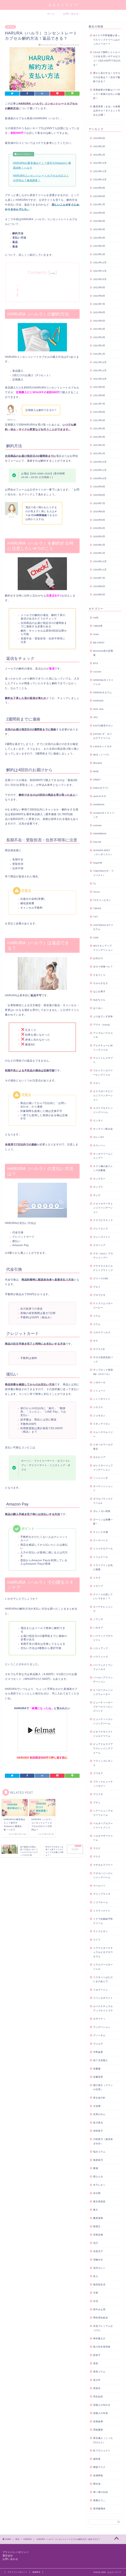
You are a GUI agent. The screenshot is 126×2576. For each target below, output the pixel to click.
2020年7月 (99, 503)
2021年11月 (99, 370)
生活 (95, 2301)
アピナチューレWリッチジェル (103, 1047)
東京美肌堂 (99, 2201)
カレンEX (98, 1137)
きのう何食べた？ (103, 966)
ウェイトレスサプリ (103, 1060)
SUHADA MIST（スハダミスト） (103, 852)
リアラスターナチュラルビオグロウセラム (103, 1952)
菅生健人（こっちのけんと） (103, 2440)
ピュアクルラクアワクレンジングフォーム (103, 1748)
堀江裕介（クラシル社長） (103, 2087)
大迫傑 (97, 2106)
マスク (97, 1848)
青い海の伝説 (100, 2492)
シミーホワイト (101, 1399)
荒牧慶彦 (98, 2430)
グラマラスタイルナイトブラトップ (103, 1268)
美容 (95, 2363)
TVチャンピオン (102, 900)
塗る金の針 (99, 2097)
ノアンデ (98, 1619)
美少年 (97, 2380)
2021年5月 (99, 420)
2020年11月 (99, 470)
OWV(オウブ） (101, 788)
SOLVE (97, 842)
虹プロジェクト (101, 2450)
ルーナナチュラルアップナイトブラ (103, 2008)
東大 (95, 2210)
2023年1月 (99, 254)
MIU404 (97, 763)
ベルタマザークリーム (103, 1838)
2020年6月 (99, 511)
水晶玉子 (98, 2251)
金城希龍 (98, 2475)
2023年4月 (99, 229)
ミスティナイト (101, 1910)
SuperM (97, 863)
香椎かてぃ (99, 2500)
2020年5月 (99, 520)
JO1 (95, 717)
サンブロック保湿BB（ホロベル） (103, 1372)
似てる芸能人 (100, 2060)
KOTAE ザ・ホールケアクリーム (102, 736)
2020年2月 (99, 545)
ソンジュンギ (100, 1478)
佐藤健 (97, 2068)
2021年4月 (99, 428)
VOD (95, 937)
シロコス (98, 1407)
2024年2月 (99, 146)
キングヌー (99, 1179)
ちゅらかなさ (100, 983)
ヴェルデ (98, 2044)
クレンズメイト (101, 1237)
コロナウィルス (101, 1332)
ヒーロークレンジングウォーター (103, 1692)
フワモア (98, 1773)
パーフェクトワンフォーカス (103, 1667)
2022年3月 (99, 337)
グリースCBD (100, 1278)
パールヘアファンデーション (103, 1679)
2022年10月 (99, 279)
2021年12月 (99, 362)
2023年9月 (99, 188)
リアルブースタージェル (103, 1966)
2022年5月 (99, 321)
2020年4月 (99, 528)
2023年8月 (99, 196)
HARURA (10, 27)
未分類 (97, 2193)
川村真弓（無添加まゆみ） (103, 2141)
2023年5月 (99, 221)
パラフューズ (100, 1657)
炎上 (95, 2276)
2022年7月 (99, 304)
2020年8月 (99, 495)
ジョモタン (99, 1415)
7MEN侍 (98, 626)
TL (94, 883)
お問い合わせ (71, 13)
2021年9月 (99, 387)
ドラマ (97, 1578)
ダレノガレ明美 (101, 1511)
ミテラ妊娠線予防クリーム (103, 1921)
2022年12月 (99, 262)
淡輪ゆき (98, 2259)
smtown (97, 825)
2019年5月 (99, 594)
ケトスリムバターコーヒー (103, 1305)
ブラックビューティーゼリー (103, 1784)
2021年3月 (99, 437)
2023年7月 (99, 204)
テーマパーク (100, 1540)
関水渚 (97, 2484)
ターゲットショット (103, 1488)
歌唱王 (97, 2226)
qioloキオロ (99, 796)
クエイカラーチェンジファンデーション (103, 1207)
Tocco (96, 892)
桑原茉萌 (98, 2218)
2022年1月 (99, 354)
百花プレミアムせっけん (103, 2328)
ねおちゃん (99, 1000)
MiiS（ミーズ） (101, 754)
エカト (97, 1083)
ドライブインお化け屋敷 (103, 1567)
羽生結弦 (98, 2396)
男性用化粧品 (100, 2317)
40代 (95, 617)
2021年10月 (99, 379)
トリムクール (100, 1557)
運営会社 (7, 2555)
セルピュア (99, 1457)
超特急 (97, 2459)
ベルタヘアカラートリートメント (103, 1825)
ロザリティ (99, 2019)
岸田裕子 (98, 2131)
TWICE (97, 908)
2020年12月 (99, 462)
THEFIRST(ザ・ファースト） (103, 873)
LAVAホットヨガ (102, 746)
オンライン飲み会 (103, 1129)
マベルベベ (99, 1886)
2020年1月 (99, 553)
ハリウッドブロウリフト (103, 1638)
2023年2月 (99, 246)
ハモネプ (98, 1628)
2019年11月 (99, 569)
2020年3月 (99, 536)
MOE (96, 771)
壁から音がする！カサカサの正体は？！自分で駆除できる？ (106, 77)
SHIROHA (99, 804)
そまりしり (99, 975)
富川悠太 (98, 2122)
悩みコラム (99, 2151)
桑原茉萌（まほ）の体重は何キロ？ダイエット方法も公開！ (106, 110)
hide (52, 273)
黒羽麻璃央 (99, 2508)
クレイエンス (100, 1228)
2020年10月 (99, 478)
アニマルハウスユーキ (103, 1035)
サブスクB (99, 1349)
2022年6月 (99, 312)
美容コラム (99, 2371)
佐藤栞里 (98, 2077)
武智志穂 (98, 2234)
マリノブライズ (101, 1894)
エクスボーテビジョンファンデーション (103, 1095)
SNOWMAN (99, 833)
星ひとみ (98, 2176)
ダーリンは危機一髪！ (103, 1521)
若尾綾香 (98, 2421)
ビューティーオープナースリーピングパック (103, 1706)
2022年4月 (99, 329)
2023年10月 (99, 179)
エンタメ (98, 1120)
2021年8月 (99, 395)
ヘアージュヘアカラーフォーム (103, 1813)
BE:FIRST (99, 642)
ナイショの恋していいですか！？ (103, 1596)
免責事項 (36, 2572)
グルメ (97, 1287)
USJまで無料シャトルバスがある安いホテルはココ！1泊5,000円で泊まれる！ (107, 58)
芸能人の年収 (100, 2413)
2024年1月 (99, 155)
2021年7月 (99, 404)
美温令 (97, 2388)
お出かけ (98, 958)
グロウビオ (99, 1295)
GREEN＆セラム (102, 692)
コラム (97, 1316)
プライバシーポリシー (15, 2552)
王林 (95, 2293)
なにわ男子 (99, 991)
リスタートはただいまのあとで (103, 1979)
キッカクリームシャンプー (103, 1156)
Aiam (96, 634)
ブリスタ (98, 1794)
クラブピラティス (103, 1220)
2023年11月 (99, 171)
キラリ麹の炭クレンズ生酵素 (103, 1168)
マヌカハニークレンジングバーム (103, 1875)
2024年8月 (99, 138)
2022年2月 (99, 345)
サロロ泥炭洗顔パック (103, 1359)
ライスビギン (100, 1931)
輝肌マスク (99, 2467)
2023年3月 (99, 238)
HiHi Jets (98, 709)
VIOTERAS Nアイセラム (103, 927)
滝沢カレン (99, 2268)
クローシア (99, 1245)
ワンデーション (101, 2027)
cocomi (97, 671)
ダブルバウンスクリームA (103, 1501)
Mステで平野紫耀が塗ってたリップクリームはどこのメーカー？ (106, 39)
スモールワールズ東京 (103, 1446)
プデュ (97, 1802)
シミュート (99, 1390)
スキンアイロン (101, 1424)
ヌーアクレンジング (103, 1609)
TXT (95, 917)
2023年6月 (99, 213)
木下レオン (99, 2185)
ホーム (51, 13)
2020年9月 (99, 486)
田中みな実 (99, 2309)
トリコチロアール (103, 1548)
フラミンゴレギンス (103, 1763)
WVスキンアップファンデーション (103, 948)
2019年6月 (99, 586)
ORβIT (97, 779)
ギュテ (97, 1195)
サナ (95, 1341)
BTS (95, 663)
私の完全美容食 (101, 2347)
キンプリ (98, 1187)
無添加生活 (99, 2284)
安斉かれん (99, 2114)
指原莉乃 (98, 2160)
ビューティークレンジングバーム (103, 1721)
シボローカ (99, 1382)
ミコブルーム (100, 1902)
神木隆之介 (99, 2338)
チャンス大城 (100, 1532)
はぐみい (98, 1008)
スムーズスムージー (103, 1434)
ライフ (97, 1940)
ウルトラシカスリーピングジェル (103, 1072)
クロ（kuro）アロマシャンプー (103, 1255)
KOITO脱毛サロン (103, 725)
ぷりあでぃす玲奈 (103, 1016)
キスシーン (99, 1145)
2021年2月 (99, 445)
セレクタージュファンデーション (103, 1467)
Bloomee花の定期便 (103, 653)
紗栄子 (97, 2355)
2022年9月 (99, 287)
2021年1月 (99, 453)
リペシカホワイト (103, 1998)
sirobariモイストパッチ (103, 815)
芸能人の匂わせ (101, 2405)
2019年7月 (99, 578)
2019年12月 (99, 561)
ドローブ (98, 1586)
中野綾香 (98, 2052)
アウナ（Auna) (101, 1024)
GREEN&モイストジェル (103, 682)
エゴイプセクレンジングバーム (103, 1110)
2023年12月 (99, 163)
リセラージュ (100, 1990)
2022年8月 (99, 296)
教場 (95, 2168)
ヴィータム (99, 2035)
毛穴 (95, 2243)
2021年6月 (99, 412)
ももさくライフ (63, 4)
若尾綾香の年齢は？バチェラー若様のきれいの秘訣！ (106, 94)
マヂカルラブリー (103, 1865)
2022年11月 (99, 271)
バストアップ (100, 1648)
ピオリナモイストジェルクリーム (103, 1734)
